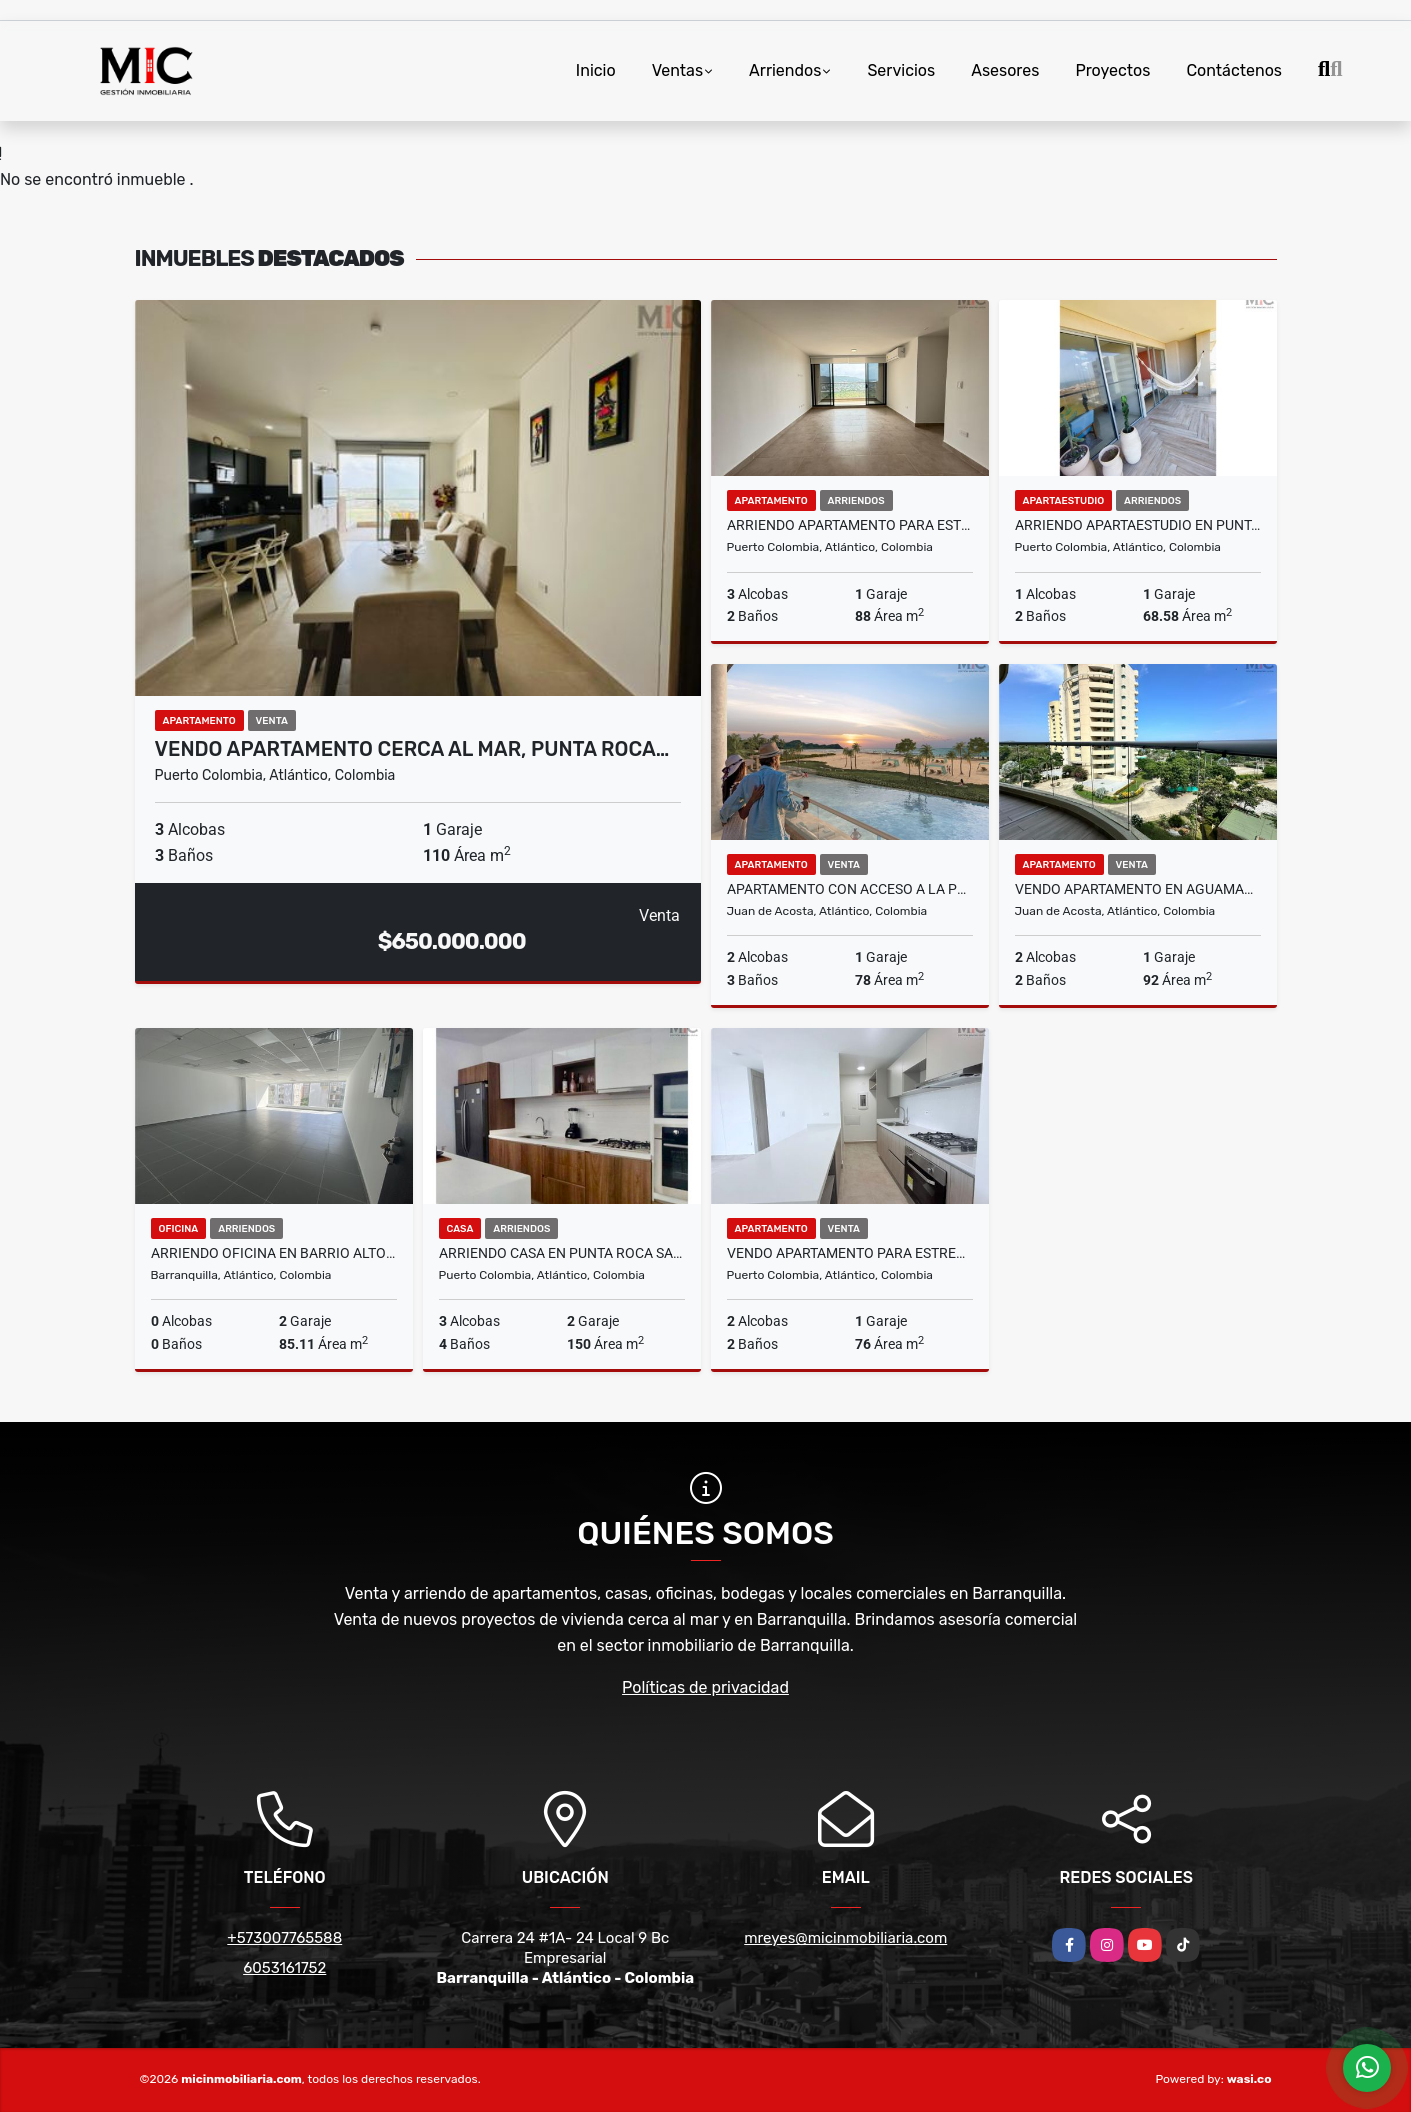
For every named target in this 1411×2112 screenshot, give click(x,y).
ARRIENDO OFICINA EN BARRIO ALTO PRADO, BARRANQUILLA (274, 1253)
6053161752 (284, 1968)
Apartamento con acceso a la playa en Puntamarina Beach (850, 889)
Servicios (901, 70)
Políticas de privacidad (705, 1687)
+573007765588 (284, 1938)
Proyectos (1112, 70)
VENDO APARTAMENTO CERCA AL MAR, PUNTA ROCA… (412, 749)
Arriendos (785, 70)
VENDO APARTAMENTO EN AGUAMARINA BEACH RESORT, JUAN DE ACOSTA (1138, 889)
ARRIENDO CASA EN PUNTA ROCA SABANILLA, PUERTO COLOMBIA (562, 1253)
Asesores (1005, 70)
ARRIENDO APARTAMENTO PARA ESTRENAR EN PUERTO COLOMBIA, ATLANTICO (850, 525)
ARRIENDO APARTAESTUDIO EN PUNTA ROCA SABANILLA (1138, 525)
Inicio (596, 70)
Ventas (677, 70)
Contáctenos (1234, 70)
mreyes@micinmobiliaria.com (845, 1938)
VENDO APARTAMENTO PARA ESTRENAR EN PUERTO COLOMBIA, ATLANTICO (850, 1253)
